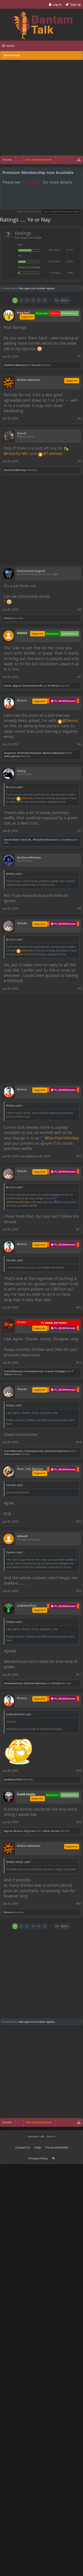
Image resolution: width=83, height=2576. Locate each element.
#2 (79, 418)
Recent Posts (12, 55)
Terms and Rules (56, 2147)
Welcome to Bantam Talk (29, 211)
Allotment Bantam (29, 752)
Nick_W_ (26, 839)
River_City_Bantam (30, 1469)
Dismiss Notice (80, 172)
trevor (8, 685)
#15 (78, 1521)
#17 (78, 1674)
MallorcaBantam (28, 380)
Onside (36, 365)
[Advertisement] (41, 105)
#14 (78, 1442)
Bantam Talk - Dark (40, 2136)
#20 (78, 1903)
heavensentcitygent (31, 571)
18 (56, 300)
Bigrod (17, 685)
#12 (78, 1307)
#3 (79, 461)
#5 (79, 676)
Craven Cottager (55, 1371)
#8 (79, 908)
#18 (78, 1770)
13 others (53, 685)
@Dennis (70, 720)
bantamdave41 (32, 685)
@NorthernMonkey (62, 1138)
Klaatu (21, 1322)
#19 (78, 1822)
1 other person (50, 1831)
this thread (32, 182)
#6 (79, 744)
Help (37, 2147)
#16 (78, 1591)
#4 (79, 609)
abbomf (22, 1536)
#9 (79, 988)
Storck (21, 433)
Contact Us (22, 2147)
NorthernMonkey (15, 470)
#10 (78, 1156)
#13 (78, 1362)
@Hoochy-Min (16, 453)
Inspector (10, 752)
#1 (79, 356)
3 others (68, 839)
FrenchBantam (13, 1371)
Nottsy (21, 771)
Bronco (22, 700)
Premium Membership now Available (61, 211)
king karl (29, 1831)
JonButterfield (27, 1605)
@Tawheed (53, 453)
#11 (78, 1229)
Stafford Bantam (15, 365)
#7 (79, 830)
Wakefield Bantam (45, 839)
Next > (65, 300)
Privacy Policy (38, 2158)
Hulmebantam (33, 1371)
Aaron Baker (12, 839)
